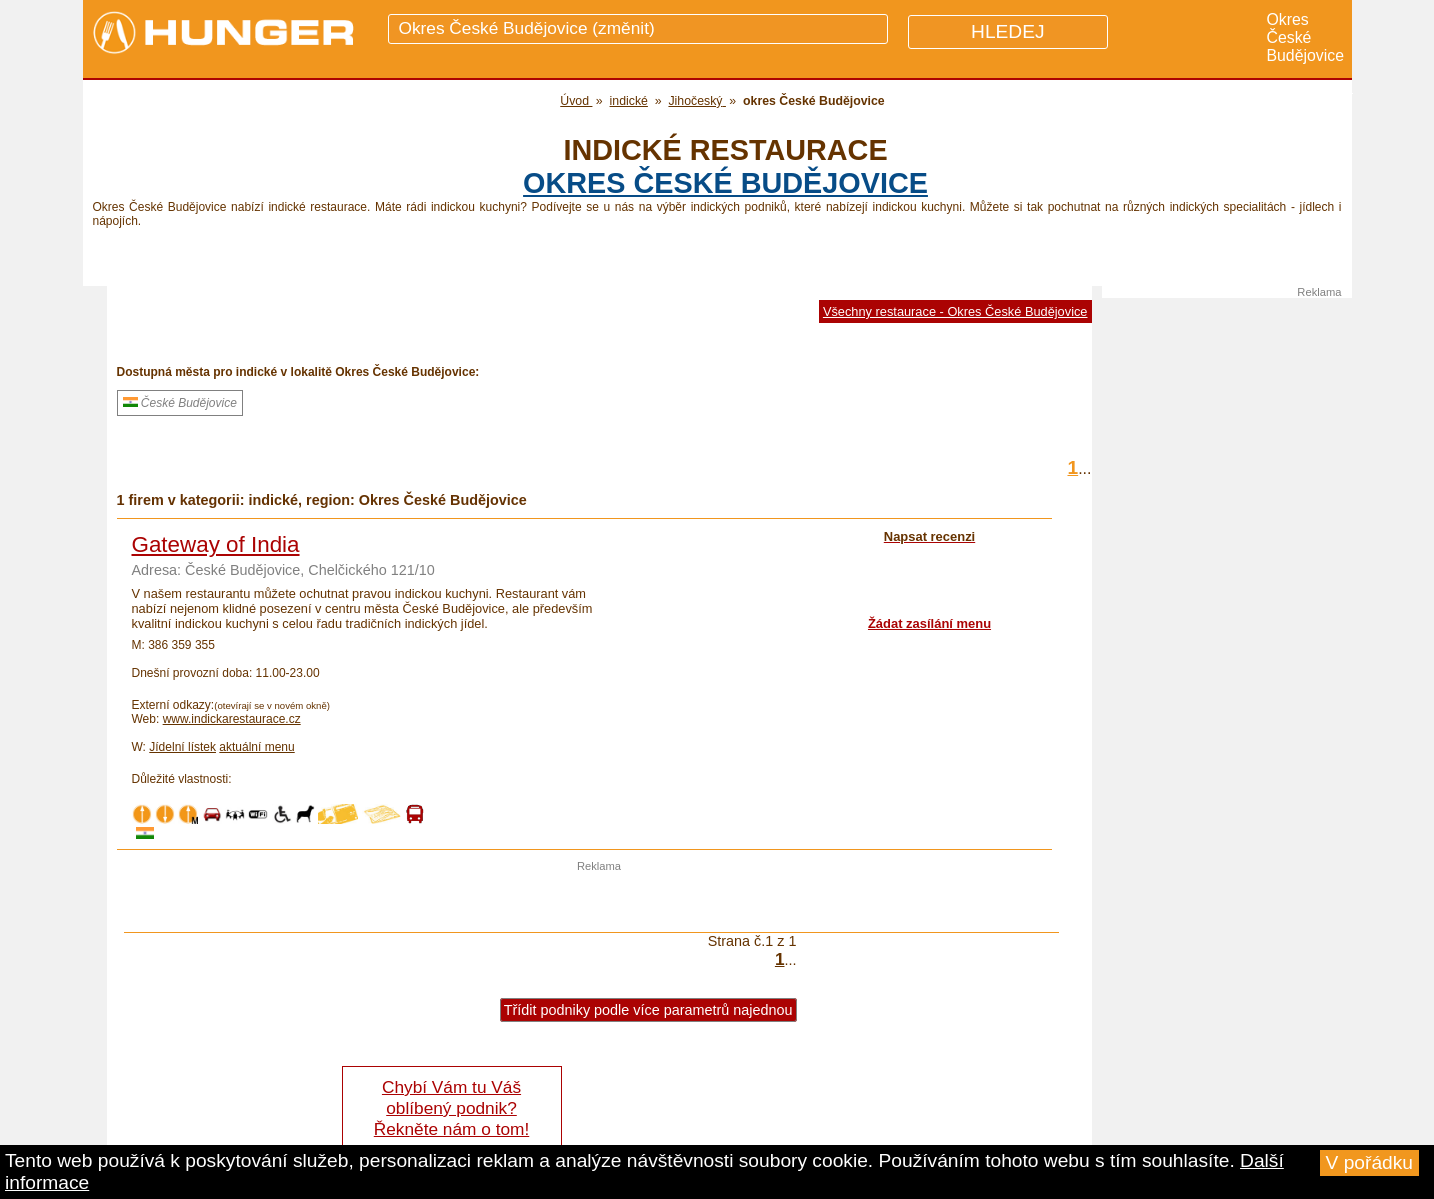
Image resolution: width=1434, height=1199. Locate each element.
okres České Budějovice (725, 183)
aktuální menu (256, 747)
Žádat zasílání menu (929, 623)
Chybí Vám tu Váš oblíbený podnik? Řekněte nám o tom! (451, 1108)
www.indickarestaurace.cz (232, 719)
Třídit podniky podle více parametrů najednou (648, 1010)
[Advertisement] (599, 902)
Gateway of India (216, 544)
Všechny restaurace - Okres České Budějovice (955, 311)
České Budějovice (180, 403)
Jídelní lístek (182, 747)
